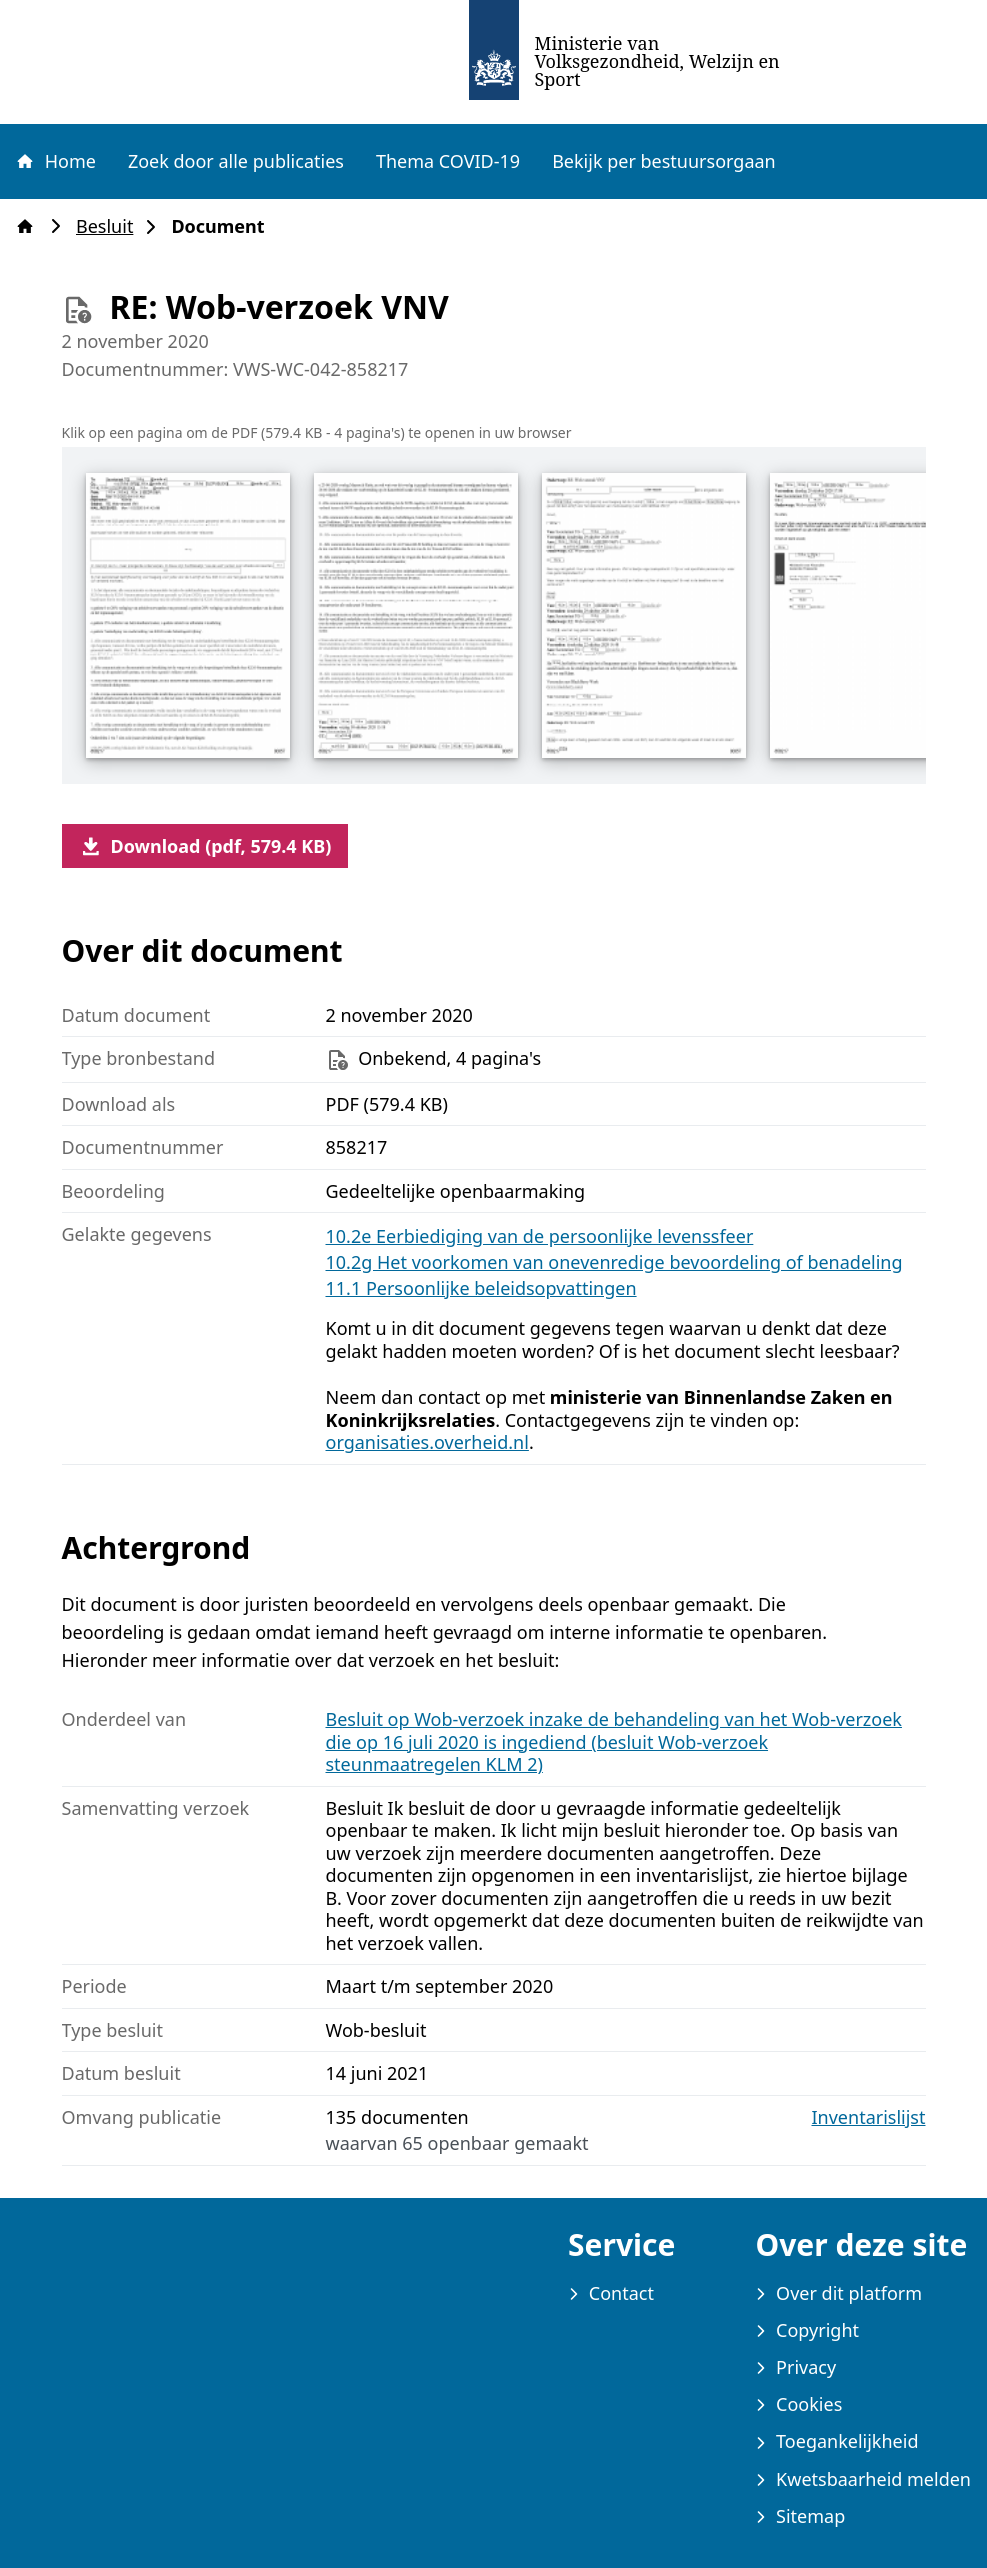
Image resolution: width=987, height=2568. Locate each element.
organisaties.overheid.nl (427, 1442)
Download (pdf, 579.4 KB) (205, 846)
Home (55, 161)
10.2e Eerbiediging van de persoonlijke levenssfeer (540, 1236)
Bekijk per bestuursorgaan (664, 161)
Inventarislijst (869, 2117)
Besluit (110, 226)
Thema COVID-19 (448, 161)
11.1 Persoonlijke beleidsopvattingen (481, 1288)
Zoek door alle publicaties (236, 161)
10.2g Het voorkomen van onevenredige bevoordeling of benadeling (614, 1262)
